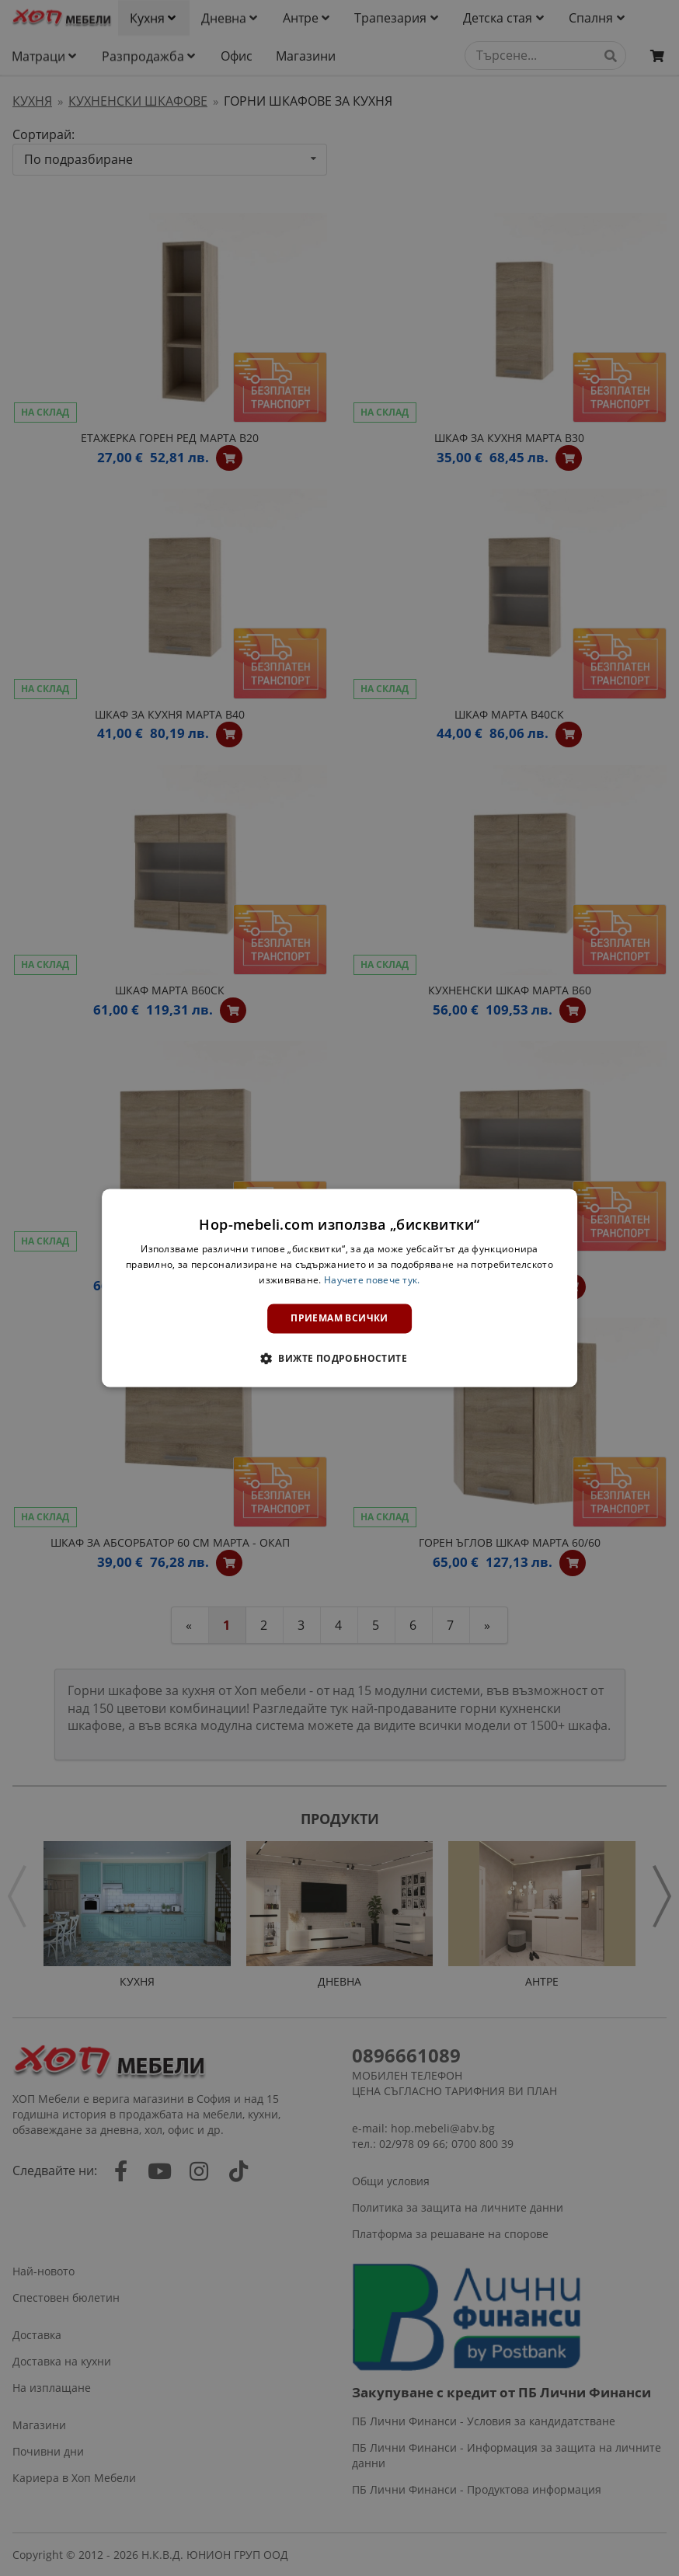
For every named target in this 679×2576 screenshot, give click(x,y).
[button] (339, 1358)
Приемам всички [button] (339, 1318)
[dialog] (339, 1288)
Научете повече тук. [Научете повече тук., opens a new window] (372, 1279)
